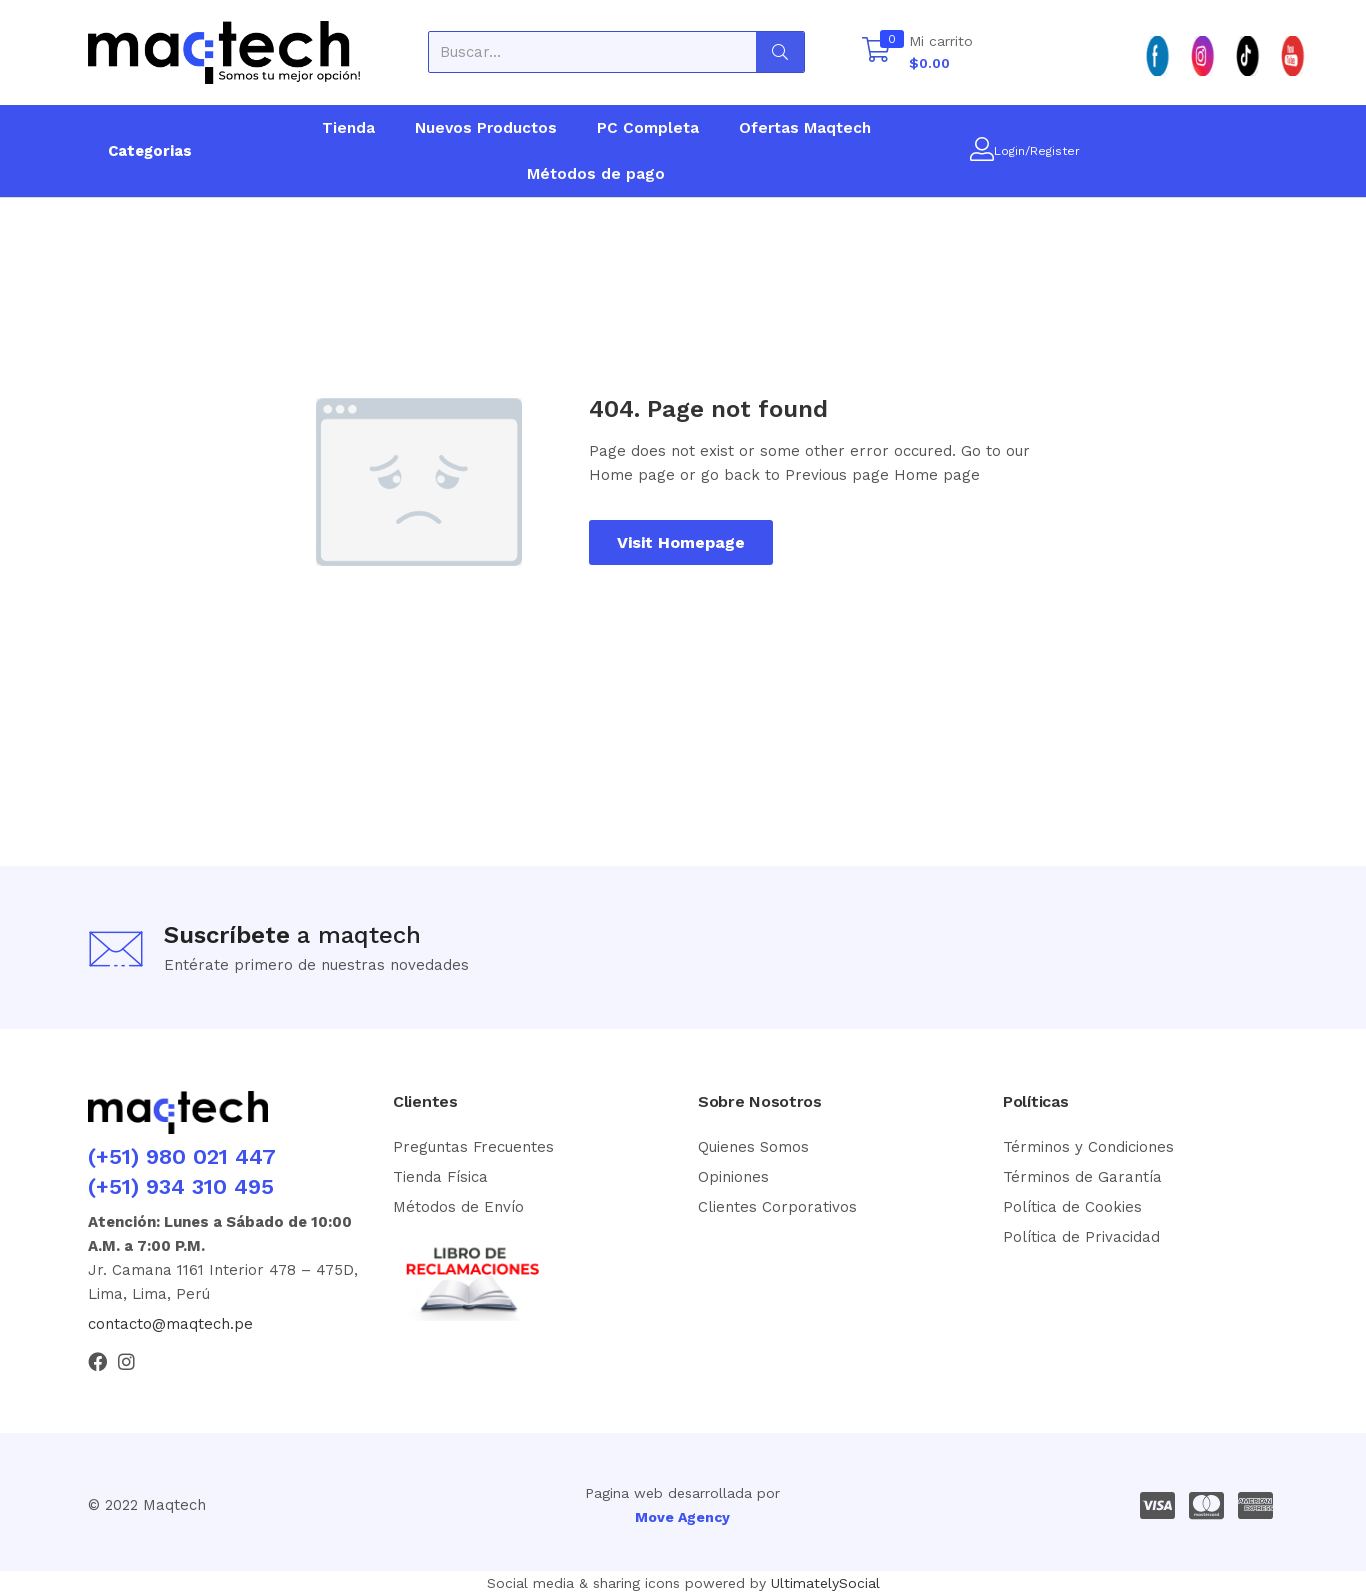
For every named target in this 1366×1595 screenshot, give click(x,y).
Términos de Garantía (1082, 1177)
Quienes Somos (753, 1147)
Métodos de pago (596, 174)
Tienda (348, 128)
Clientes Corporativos (777, 1207)
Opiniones (733, 1177)
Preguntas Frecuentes (473, 1147)
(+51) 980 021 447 (182, 1156)
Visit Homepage (681, 542)
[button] (917, 52)
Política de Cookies (1072, 1207)
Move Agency (682, 1517)
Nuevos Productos (486, 128)
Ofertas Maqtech (805, 128)
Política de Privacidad (1081, 1237)
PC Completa (648, 128)
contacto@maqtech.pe (170, 1324)
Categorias (150, 151)
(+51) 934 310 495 (181, 1186)
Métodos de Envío (458, 1207)
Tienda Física (440, 1177)
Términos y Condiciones (1088, 1147)
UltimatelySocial (825, 1583)
